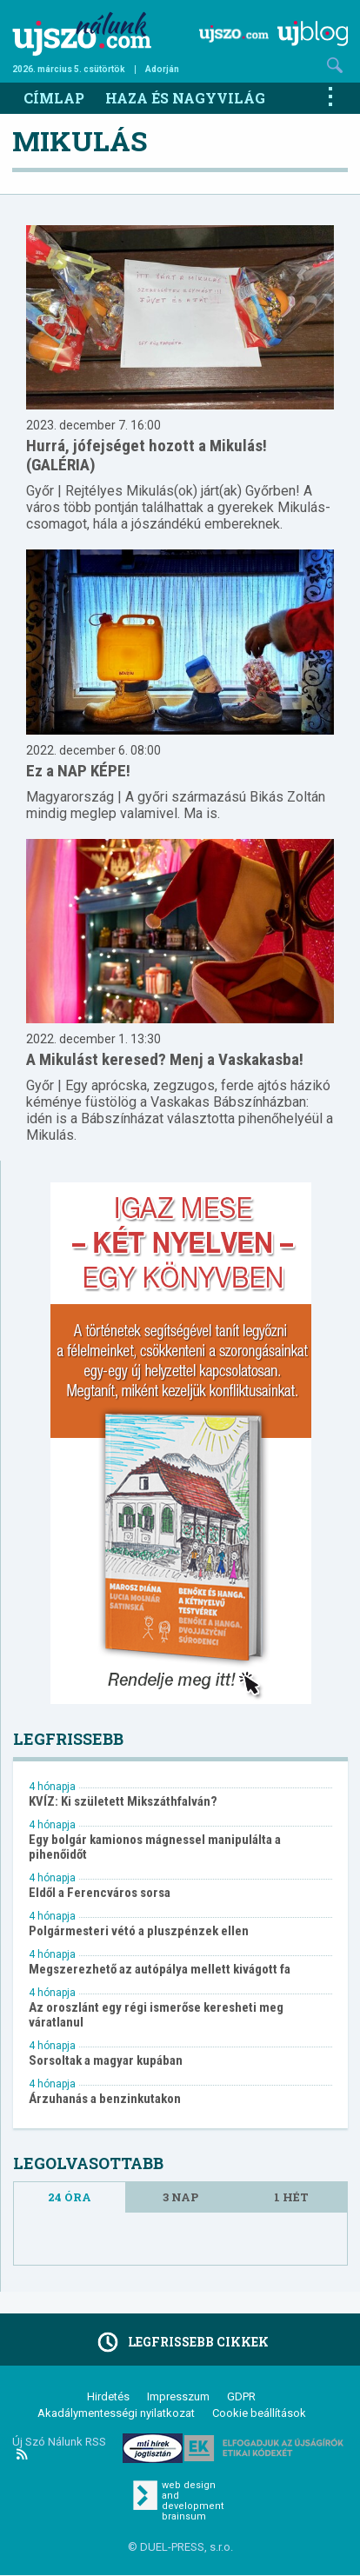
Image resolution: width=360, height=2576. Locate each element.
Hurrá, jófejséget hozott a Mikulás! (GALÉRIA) (146, 455)
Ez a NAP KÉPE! (78, 771)
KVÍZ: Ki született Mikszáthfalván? (123, 1801)
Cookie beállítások (259, 2413)
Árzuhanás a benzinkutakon (105, 2099)
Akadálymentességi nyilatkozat (116, 2413)
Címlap (53, 98)
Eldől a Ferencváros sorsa (99, 1893)
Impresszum (178, 2396)
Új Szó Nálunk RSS (59, 2447)
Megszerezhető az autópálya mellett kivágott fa (159, 1969)
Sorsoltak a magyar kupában (106, 2060)
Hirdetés (108, 2396)
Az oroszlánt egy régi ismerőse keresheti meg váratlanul (156, 2015)
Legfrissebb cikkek (180, 2342)
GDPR (241, 2396)
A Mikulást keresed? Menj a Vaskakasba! (164, 1059)
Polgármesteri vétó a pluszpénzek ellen (139, 1931)
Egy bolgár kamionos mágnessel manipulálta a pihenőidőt (155, 1847)
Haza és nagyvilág (185, 98)
